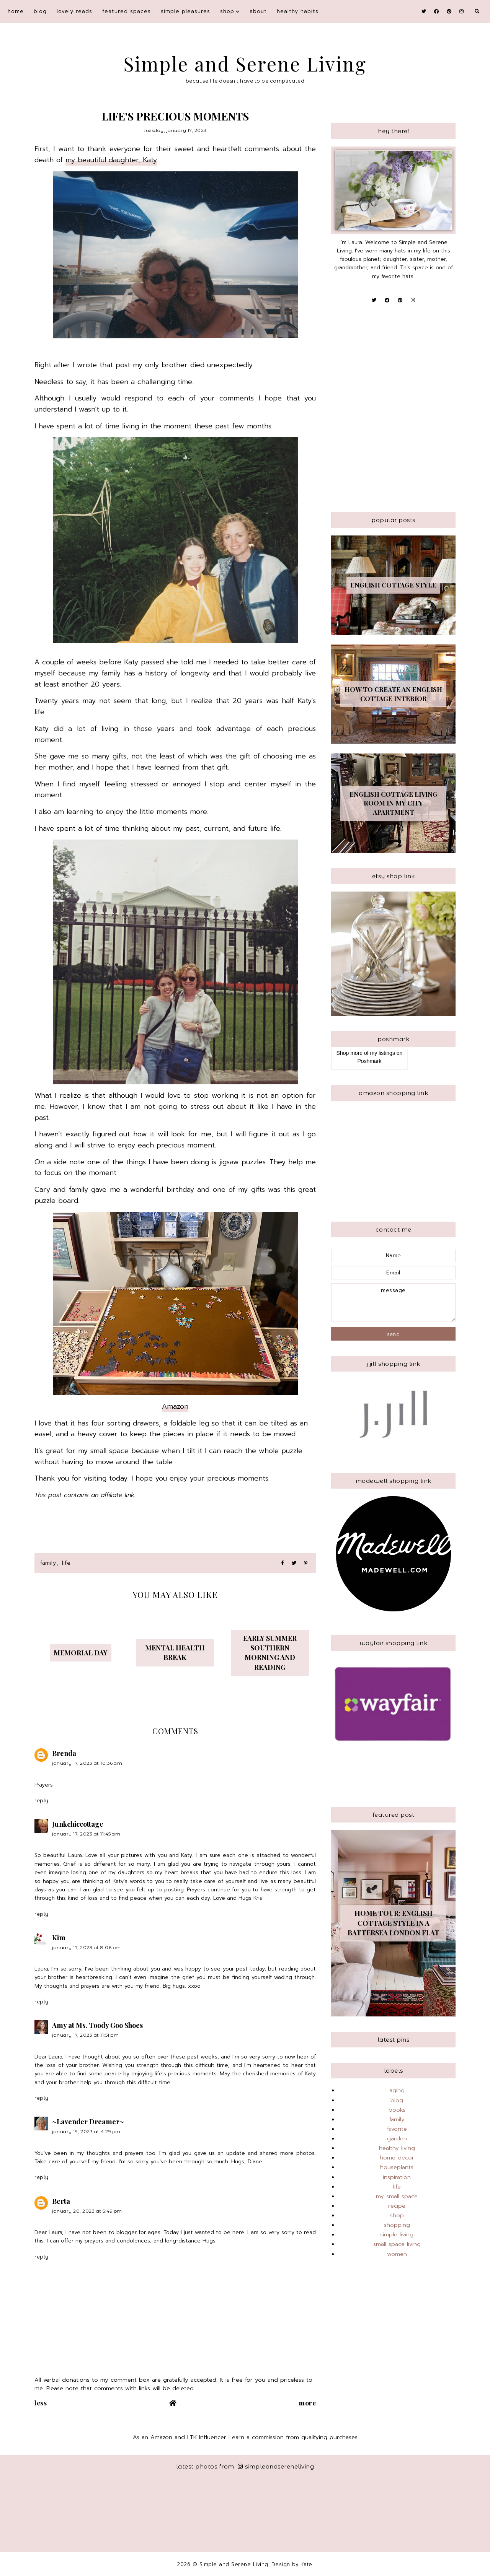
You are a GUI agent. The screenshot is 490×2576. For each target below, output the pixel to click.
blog (40, 11)
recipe (396, 2206)
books (397, 2110)
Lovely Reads (74, 11)
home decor (397, 2157)
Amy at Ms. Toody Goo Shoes (97, 2025)
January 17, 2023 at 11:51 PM (85, 2035)
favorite (397, 2129)
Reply (41, 1800)
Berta (61, 2201)
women (397, 2254)
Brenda (64, 1753)
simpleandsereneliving (276, 2466)
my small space (397, 2196)
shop (227, 11)
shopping (397, 2225)
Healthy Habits (297, 11)
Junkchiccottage (77, 1824)
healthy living (397, 2148)
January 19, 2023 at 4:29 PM (86, 2131)
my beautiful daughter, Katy (111, 160)
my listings (382, 1053)
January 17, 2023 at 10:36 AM (87, 1763)
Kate (306, 2564)
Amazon (175, 1406)
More (307, 2403)
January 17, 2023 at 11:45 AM (86, 1834)
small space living (397, 2244)
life (66, 1563)
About (258, 11)
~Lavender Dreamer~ (88, 2121)
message (393, 1302)
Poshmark (369, 1061)
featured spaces (126, 11)
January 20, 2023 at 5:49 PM (87, 2211)
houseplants (396, 2167)
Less (40, 2403)
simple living (396, 2234)
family (48, 1563)
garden (397, 2138)
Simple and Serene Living (245, 63)
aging (397, 2090)
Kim (58, 1937)
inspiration (397, 2177)
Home (16, 11)
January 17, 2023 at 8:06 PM (86, 1947)
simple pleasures (185, 11)
